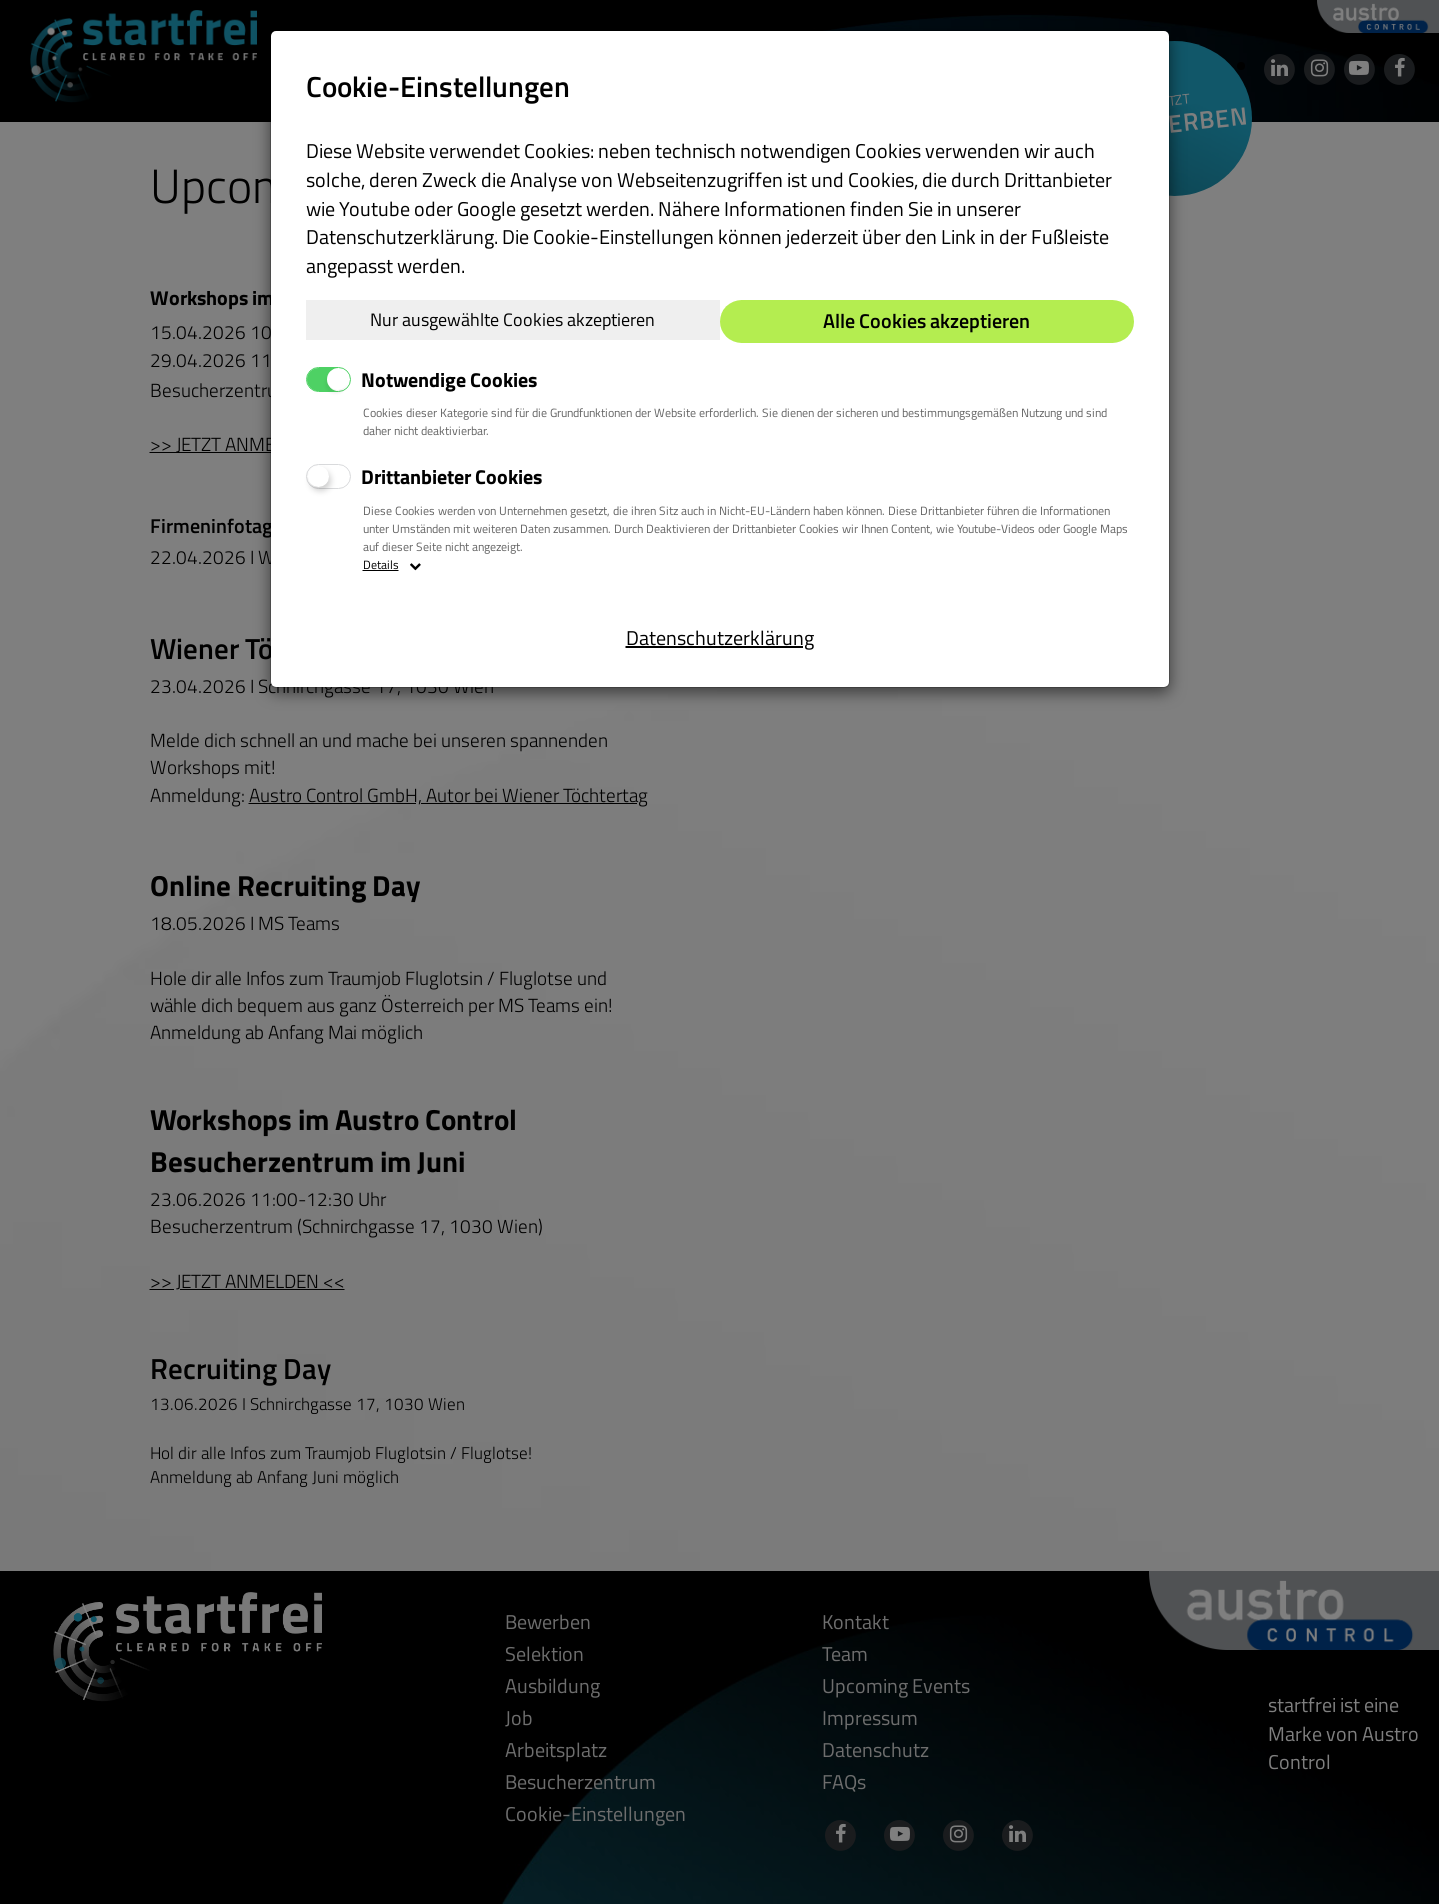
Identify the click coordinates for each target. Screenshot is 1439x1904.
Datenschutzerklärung (720, 637)
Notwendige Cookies (449, 380)
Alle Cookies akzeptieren (926, 320)
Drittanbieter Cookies (451, 477)
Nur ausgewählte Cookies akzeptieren (512, 319)
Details (392, 565)
